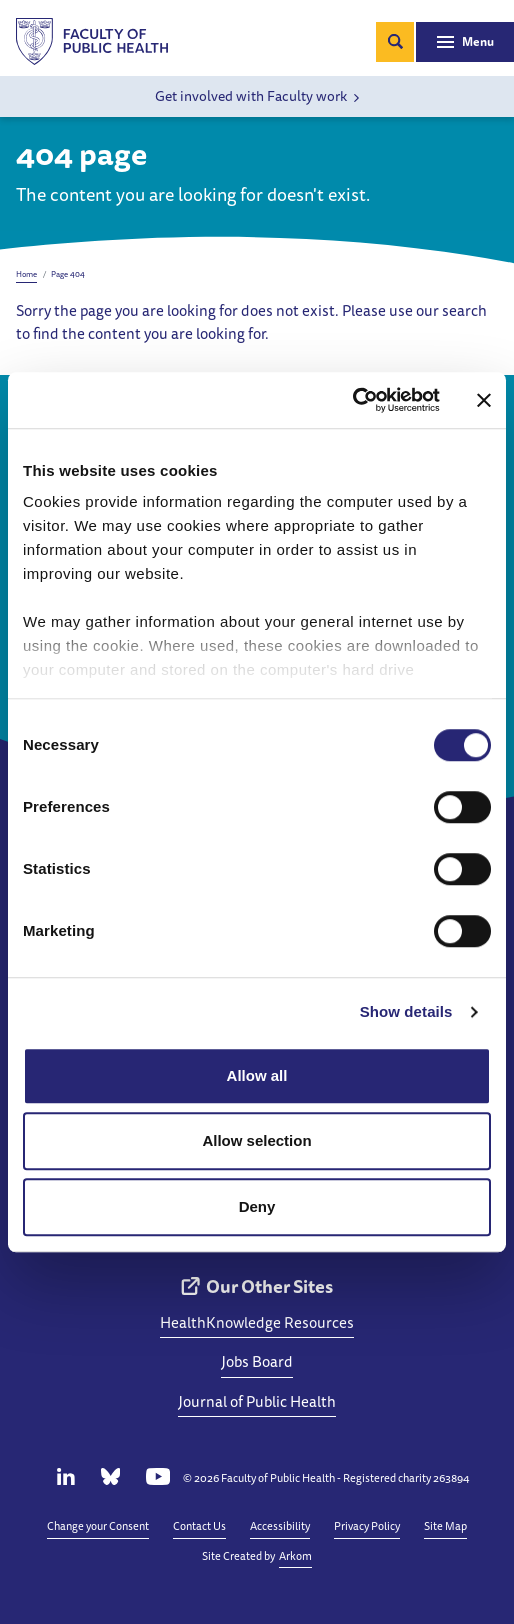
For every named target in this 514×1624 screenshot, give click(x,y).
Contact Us (199, 1525)
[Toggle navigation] (465, 42)
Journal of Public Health (257, 1401)
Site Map (445, 1525)
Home (26, 274)
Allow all (257, 1075)
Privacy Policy (367, 1525)
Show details (406, 1011)
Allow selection (256, 1140)
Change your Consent (98, 1525)
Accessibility (280, 1525)
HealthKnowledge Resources (257, 1322)
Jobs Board (257, 1361)
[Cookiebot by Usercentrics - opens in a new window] (352, 400)
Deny (257, 1206)
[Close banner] (484, 400)
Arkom (295, 1555)
